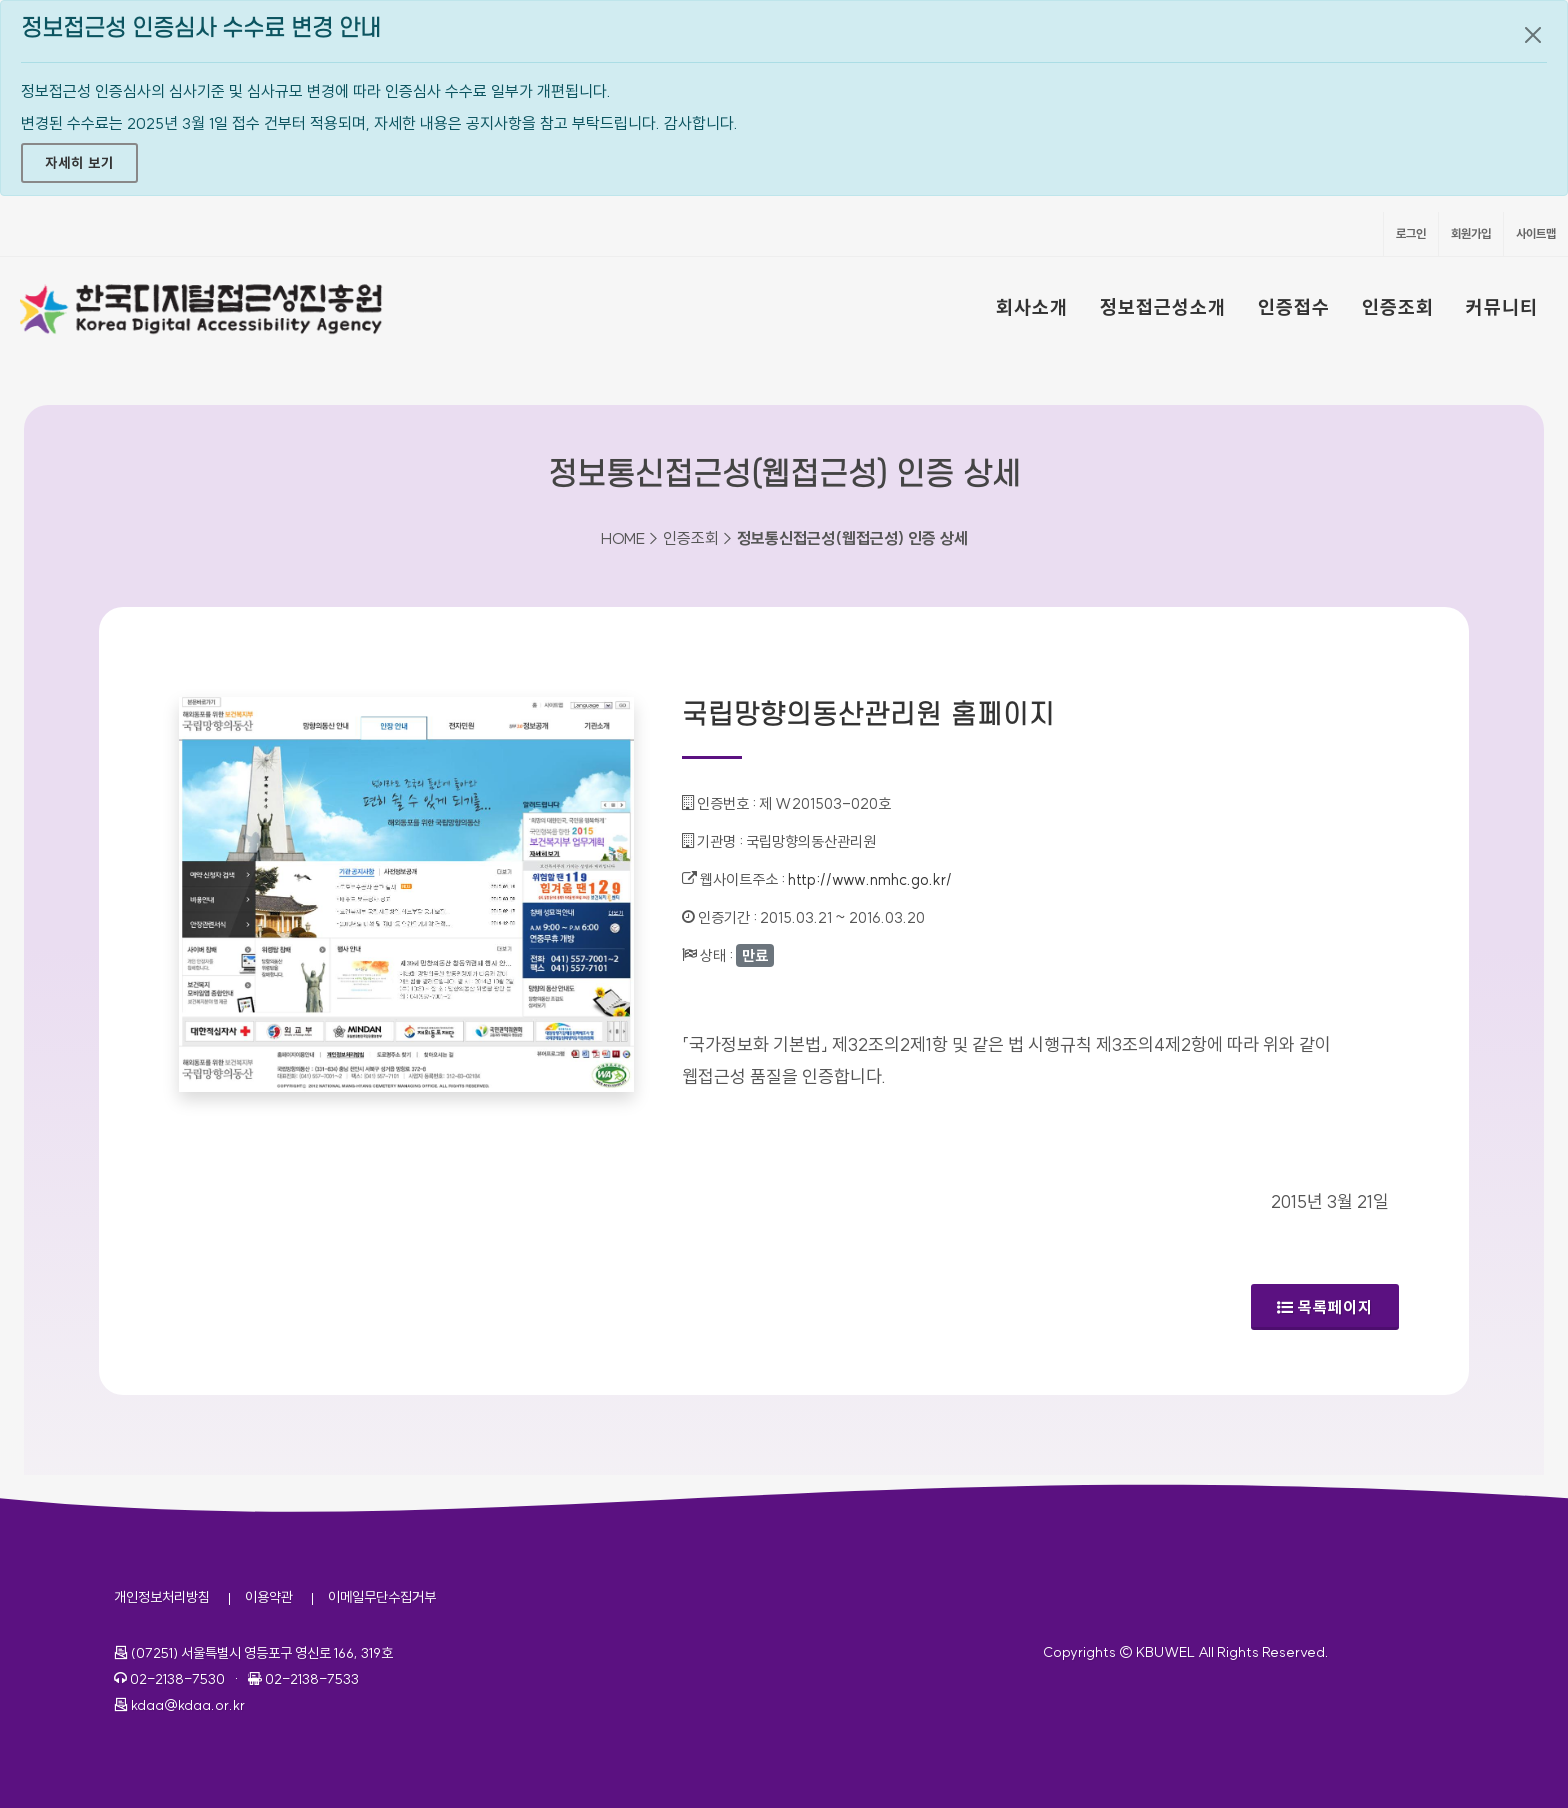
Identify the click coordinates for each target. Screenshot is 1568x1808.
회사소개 (1032, 307)
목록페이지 (1325, 1307)
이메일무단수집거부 (382, 1597)
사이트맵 (1536, 233)
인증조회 (1398, 307)
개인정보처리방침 (162, 1597)
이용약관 (269, 1597)
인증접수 (1294, 307)
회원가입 (1471, 233)
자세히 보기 (79, 163)
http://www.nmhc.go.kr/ (870, 879)
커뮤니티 (1502, 307)
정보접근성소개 (1163, 307)
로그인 (1411, 233)
